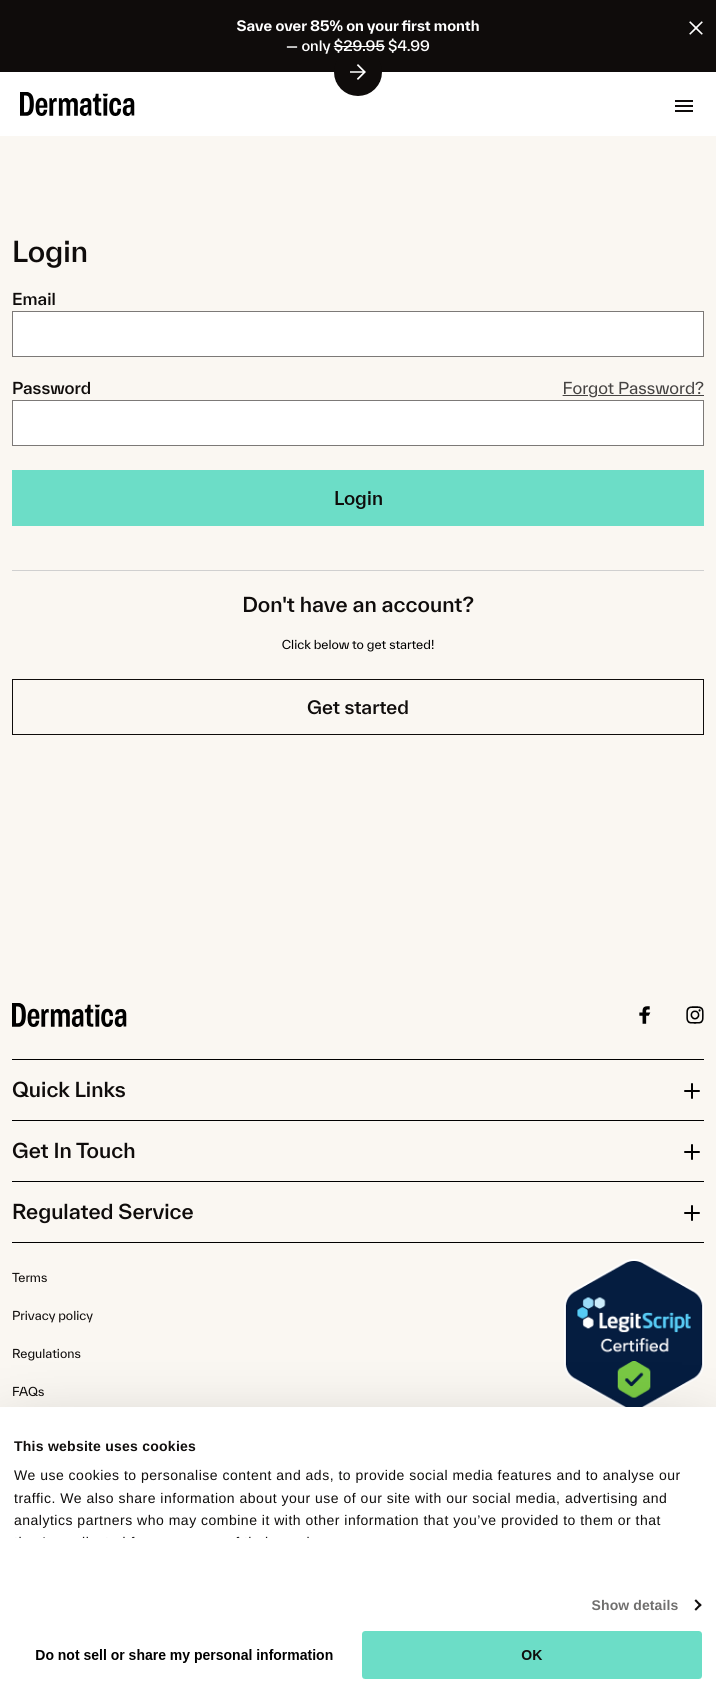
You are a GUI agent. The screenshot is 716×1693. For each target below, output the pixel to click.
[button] (684, 106)
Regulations (46, 1353)
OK (531, 1655)
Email (34, 299)
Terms (29, 1277)
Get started (358, 707)
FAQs (28, 1391)
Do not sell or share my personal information (184, 1655)
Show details (635, 1605)
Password (51, 388)
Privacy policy (52, 1315)
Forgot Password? (633, 388)
